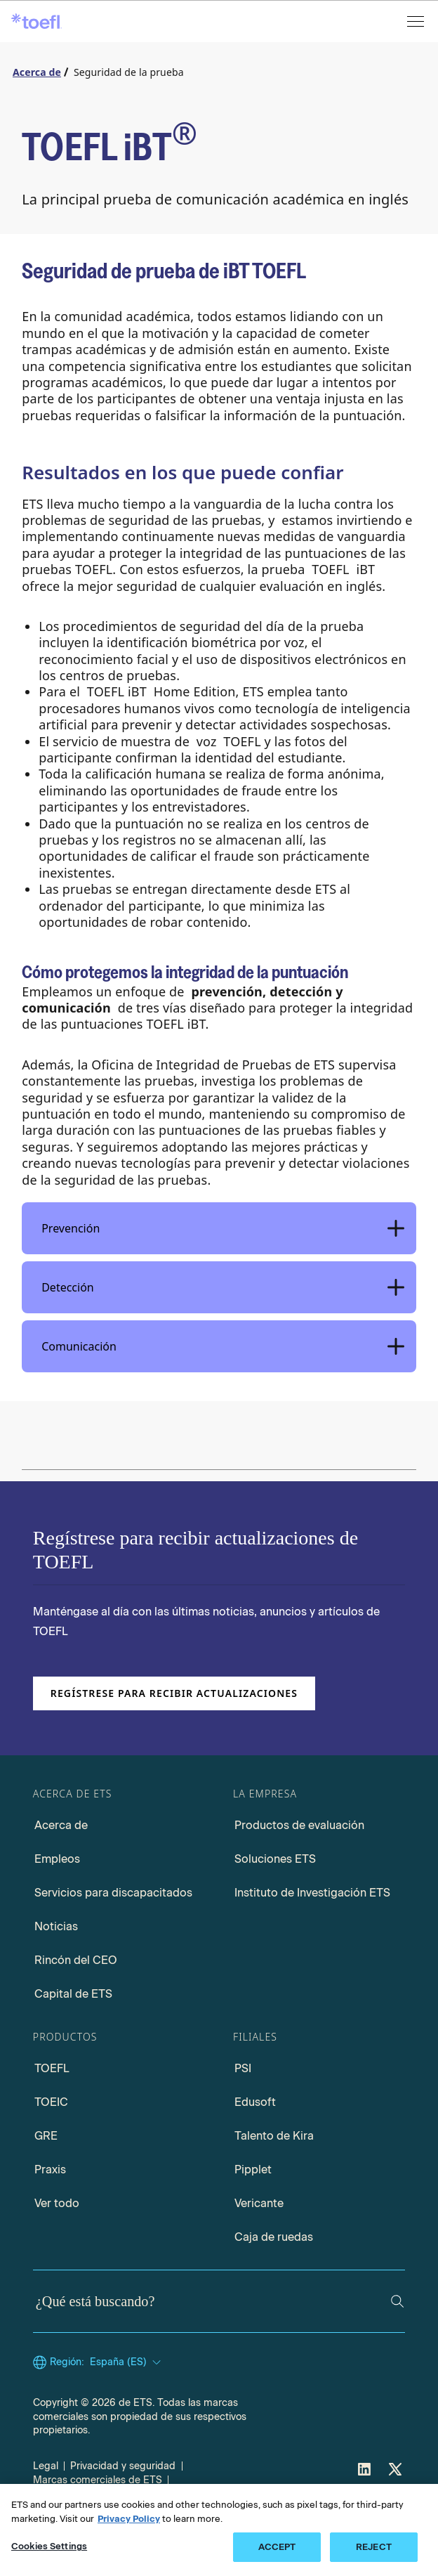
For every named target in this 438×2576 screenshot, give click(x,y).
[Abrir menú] (417, 21)
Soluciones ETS (275, 1859)
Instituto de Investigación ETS (312, 1892)
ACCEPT (277, 2547)
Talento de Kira (274, 2135)
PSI (242, 2068)
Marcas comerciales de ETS (97, 2480)
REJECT (374, 2547)
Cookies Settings (49, 2546)
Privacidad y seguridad (122, 2466)
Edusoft (255, 2102)
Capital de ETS (73, 1994)
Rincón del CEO (75, 1960)
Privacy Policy (129, 2518)
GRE (46, 2135)
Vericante (259, 2203)
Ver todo (56, 2203)
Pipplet (253, 2169)
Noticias (56, 1926)
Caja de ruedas (273, 2237)
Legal (45, 2466)
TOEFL (51, 2068)
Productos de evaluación (299, 1825)
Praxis (50, 2169)
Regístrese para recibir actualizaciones (174, 1693)
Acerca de (61, 1825)
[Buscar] (397, 2301)
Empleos (57, 1859)
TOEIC (51, 2102)
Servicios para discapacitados (113, 1892)
